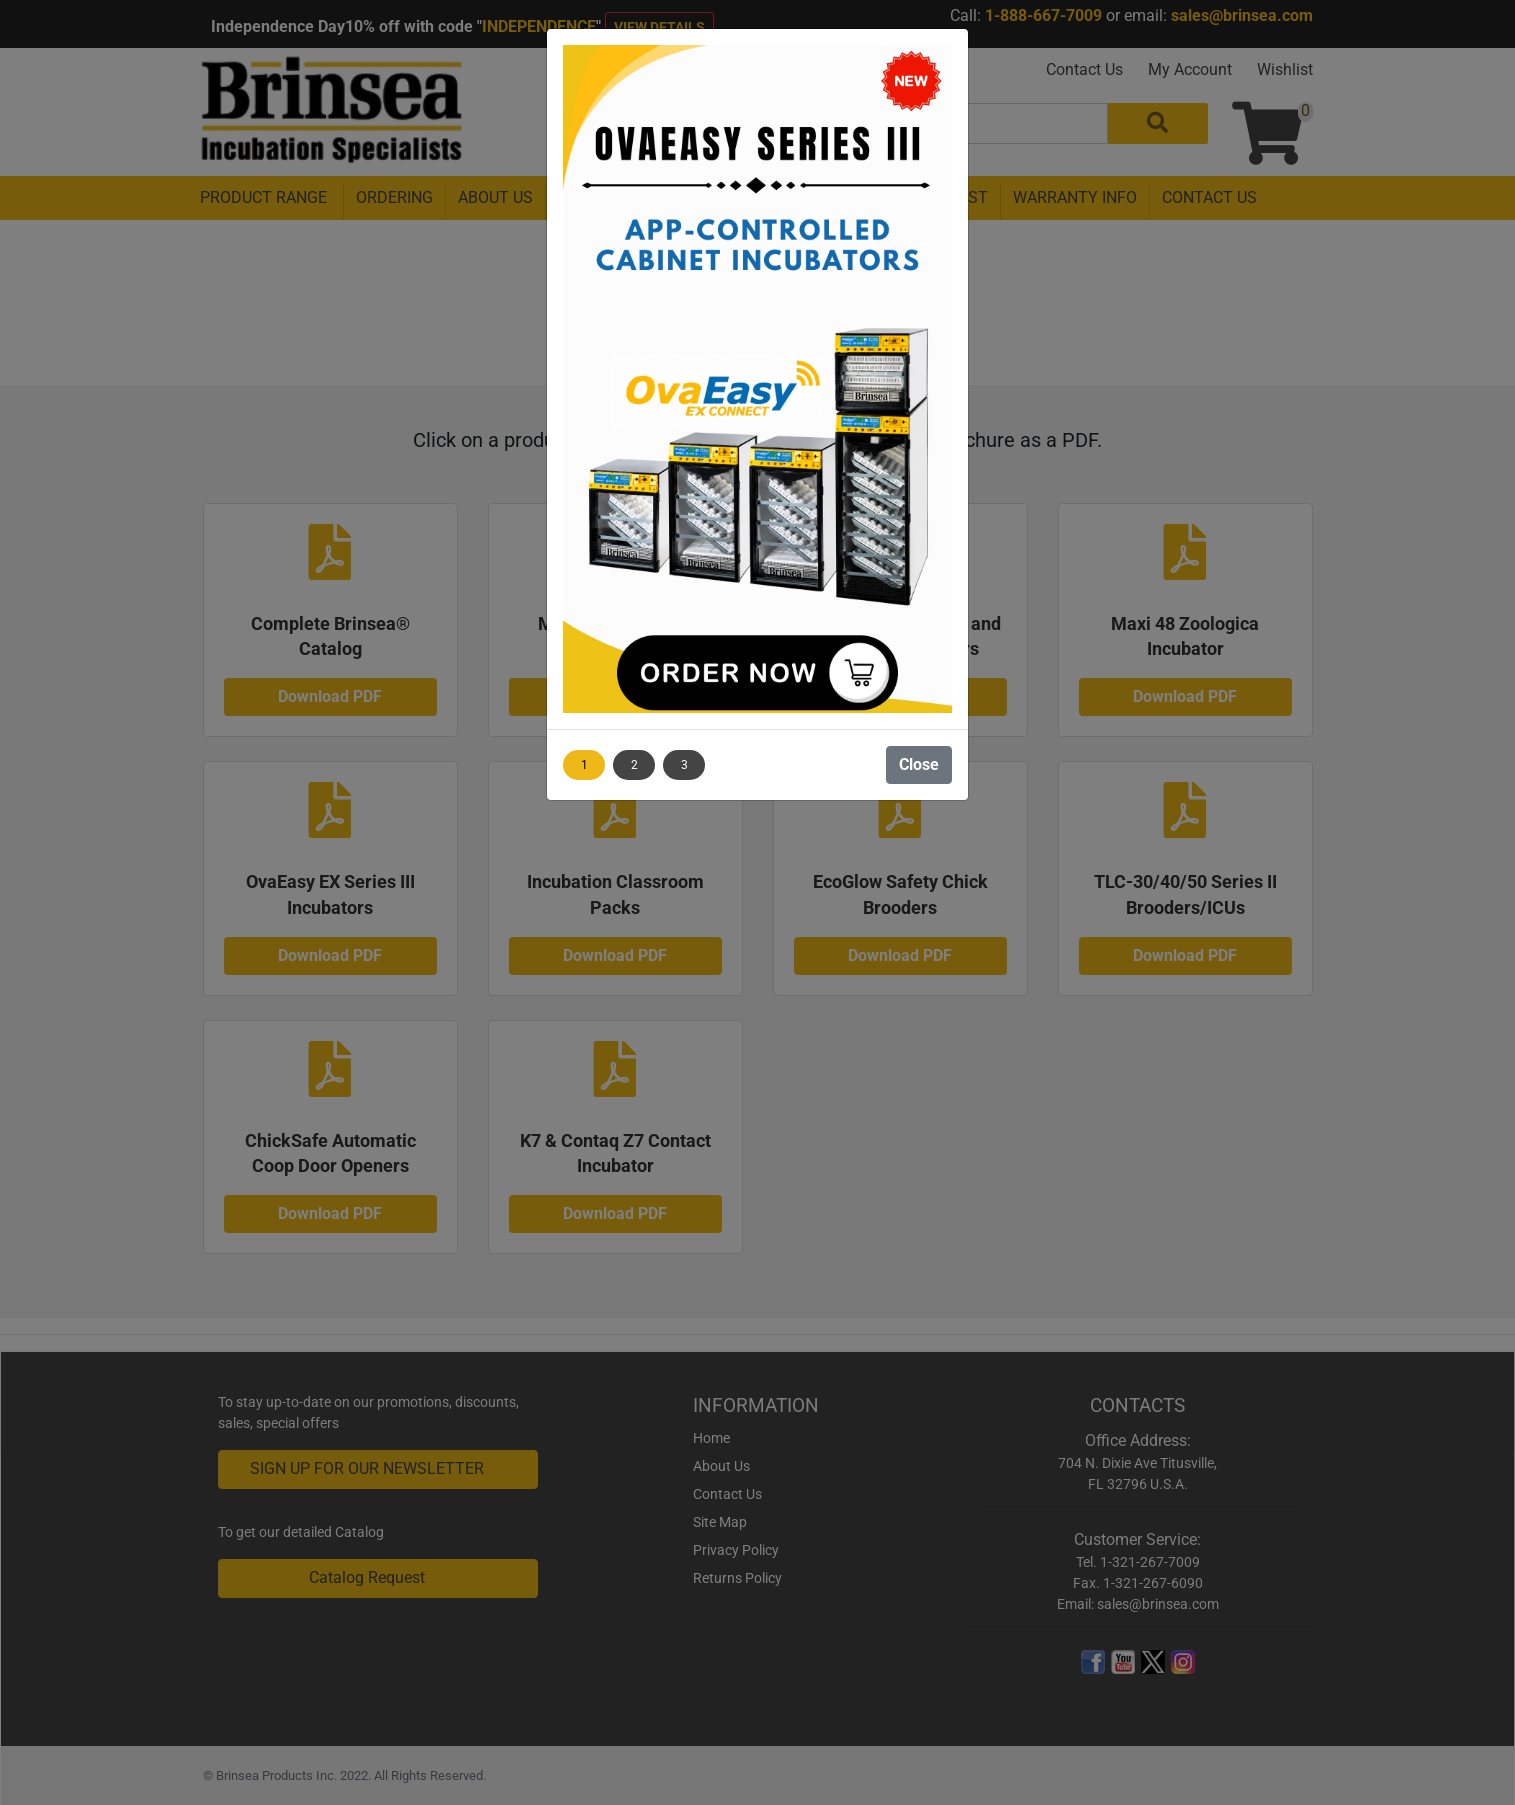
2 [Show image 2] (634, 765)
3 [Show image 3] (684, 765)
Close (919, 764)
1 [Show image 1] (584, 765)
